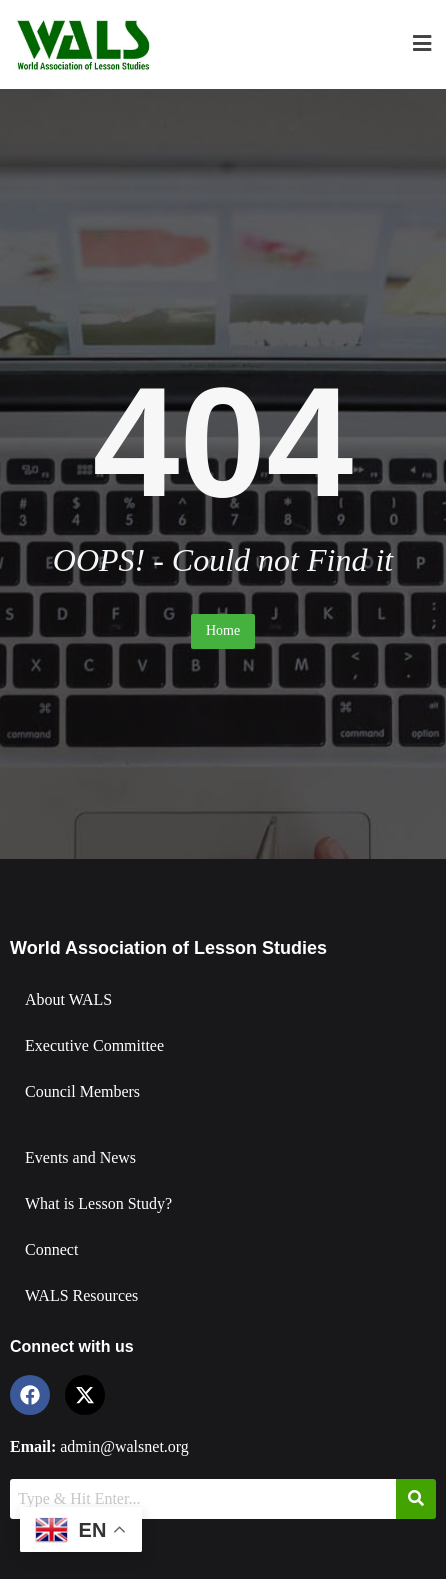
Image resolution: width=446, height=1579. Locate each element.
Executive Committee (94, 1045)
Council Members (82, 1091)
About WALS (68, 999)
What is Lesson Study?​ (98, 1203)
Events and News (80, 1157)
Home (223, 630)
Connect (51, 1249)
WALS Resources (81, 1295)
